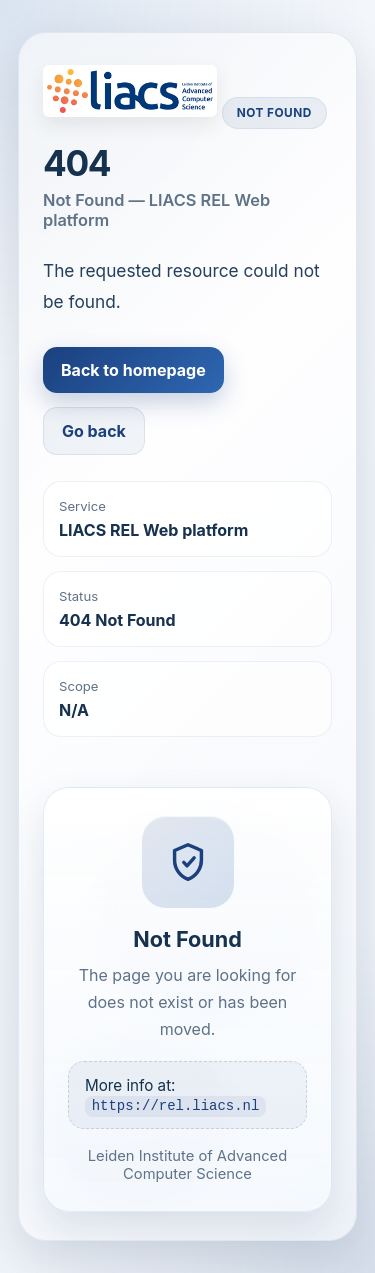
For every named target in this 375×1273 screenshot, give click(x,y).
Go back (94, 431)
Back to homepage (133, 370)
